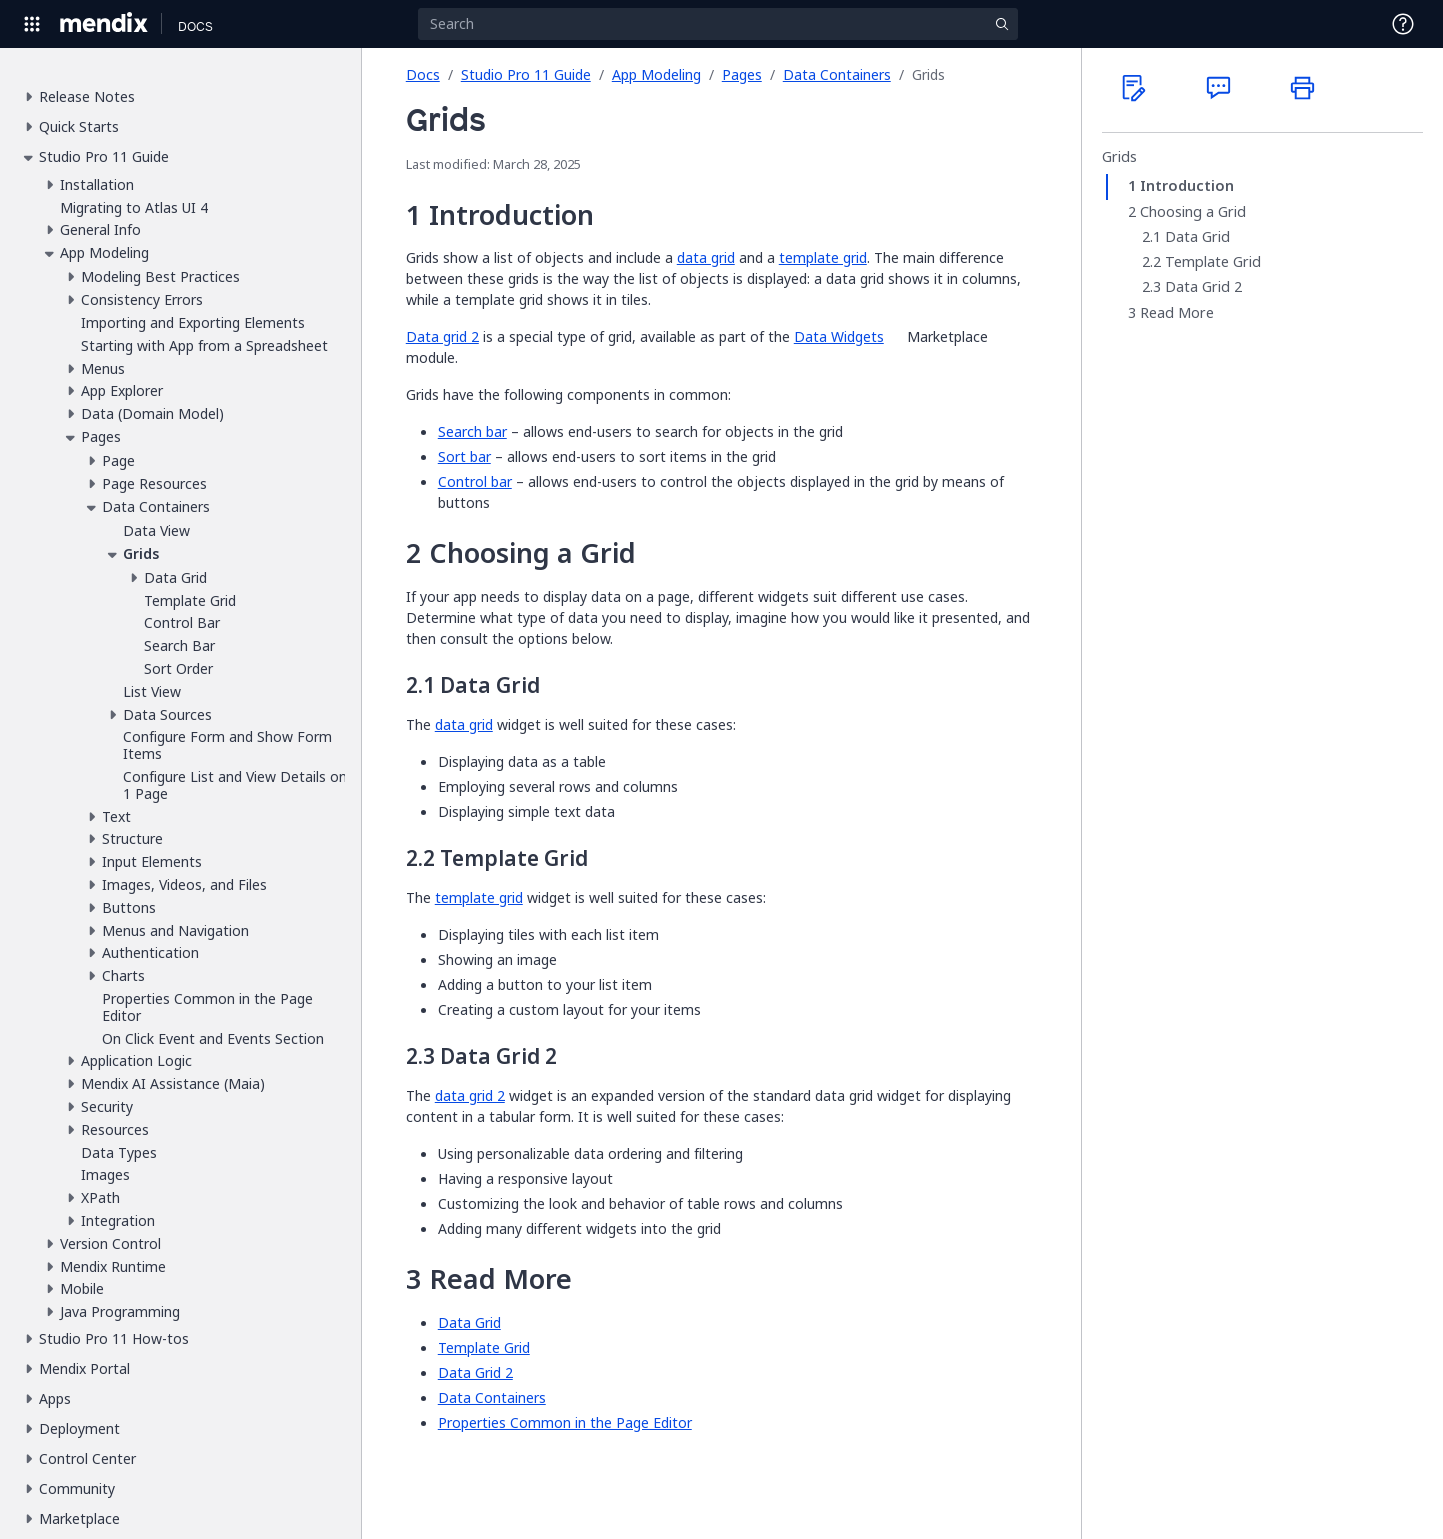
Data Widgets (839, 336)
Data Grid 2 (1203, 287)
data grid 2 (470, 1095)
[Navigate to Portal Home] (104, 24)
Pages (742, 74)
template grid (823, 257)
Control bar (475, 481)
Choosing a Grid (1193, 212)
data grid (706, 257)
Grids (1119, 157)
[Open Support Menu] (1403, 24)
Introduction (1187, 186)
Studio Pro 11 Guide (526, 74)
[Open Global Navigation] (32, 24)
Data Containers (837, 74)
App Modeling (656, 74)
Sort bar (464, 456)
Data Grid (1197, 237)
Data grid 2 (442, 336)
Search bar (472, 431)
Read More (1177, 313)
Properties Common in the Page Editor (565, 1422)
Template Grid (1213, 262)
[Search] (718, 24)
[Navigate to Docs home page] (195, 24)
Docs (423, 74)
